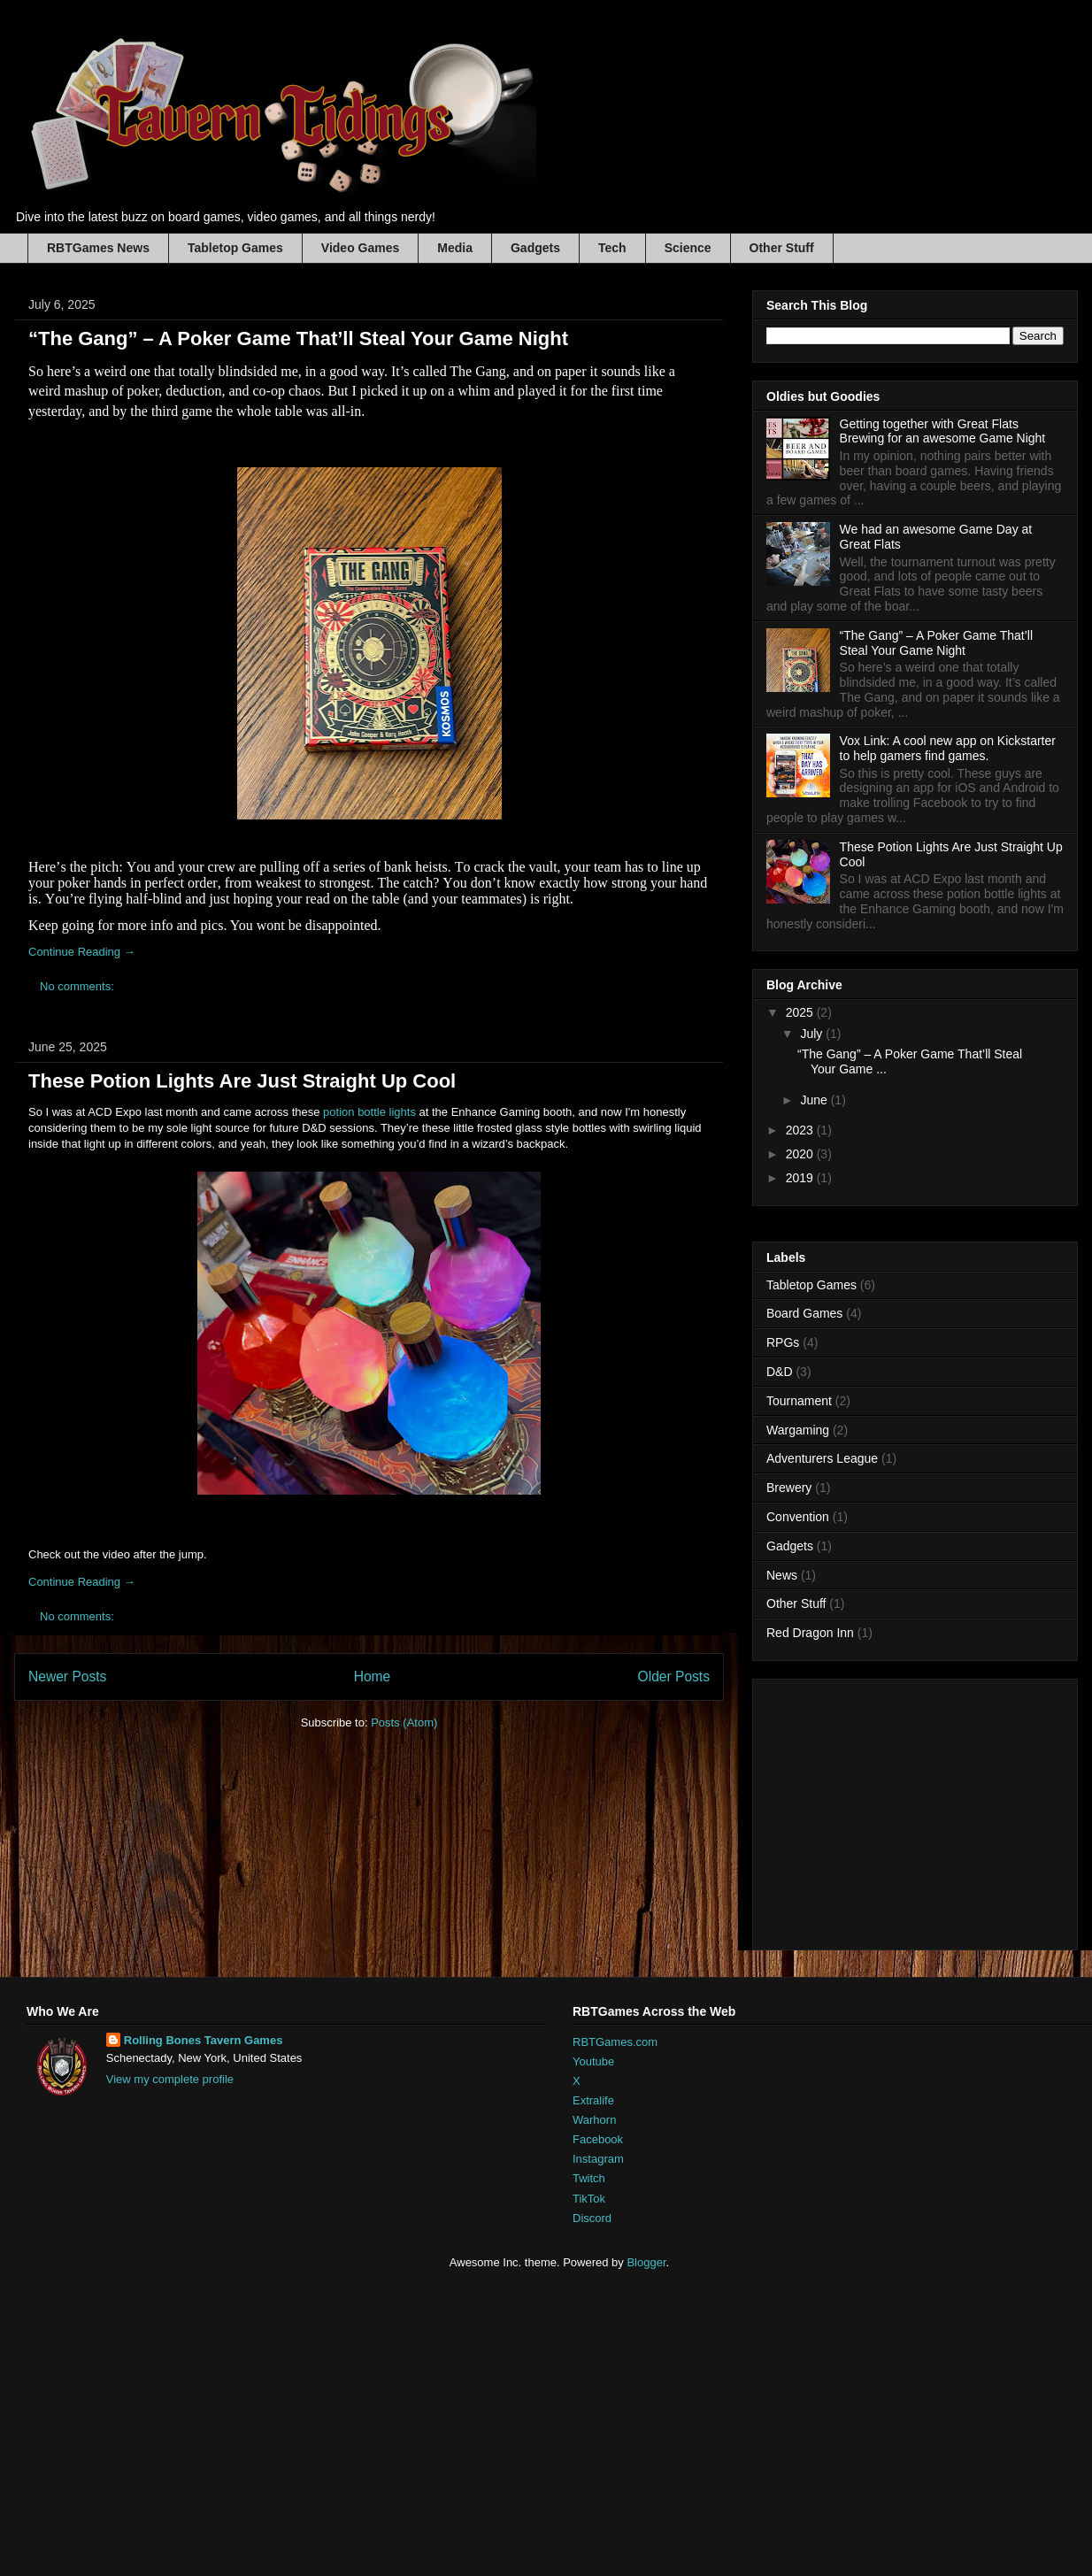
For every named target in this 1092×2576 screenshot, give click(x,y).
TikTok (589, 2198)
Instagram (598, 2158)
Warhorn (594, 2119)
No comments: (78, 986)
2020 (801, 1154)
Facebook (598, 2139)
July (813, 1034)
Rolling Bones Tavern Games (203, 2040)
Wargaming (797, 1430)
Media (455, 248)
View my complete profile (170, 2079)
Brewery (788, 1487)
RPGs (782, 1342)
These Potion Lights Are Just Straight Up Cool (242, 1081)
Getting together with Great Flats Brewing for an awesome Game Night (943, 431)
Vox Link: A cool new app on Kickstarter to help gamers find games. (948, 748)
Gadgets (535, 248)
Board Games (804, 1313)
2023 (801, 1130)
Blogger (646, 2262)
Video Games (360, 248)
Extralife (593, 2100)
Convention (797, 1517)
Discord (592, 2218)
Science (688, 248)
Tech (612, 248)
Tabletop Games (235, 248)
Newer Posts (67, 1676)
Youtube (593, 2061)
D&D (779, 1372)
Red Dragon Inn (810, 1633)
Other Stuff (782, 248)
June (815, 1100)
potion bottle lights (368, 1112)
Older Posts (674, 1676)
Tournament (799, 1401)
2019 (801, 1178)
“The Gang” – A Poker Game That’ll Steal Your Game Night (298, 338)
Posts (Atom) (404, 1722)
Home (372, 1676)
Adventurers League (822, 1458)
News (781, 1575)
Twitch (589, 2178)
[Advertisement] (418, 2421)
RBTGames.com (615, 2042)
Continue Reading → (81, 951)
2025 (801, 1012)
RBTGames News (98, 248)
